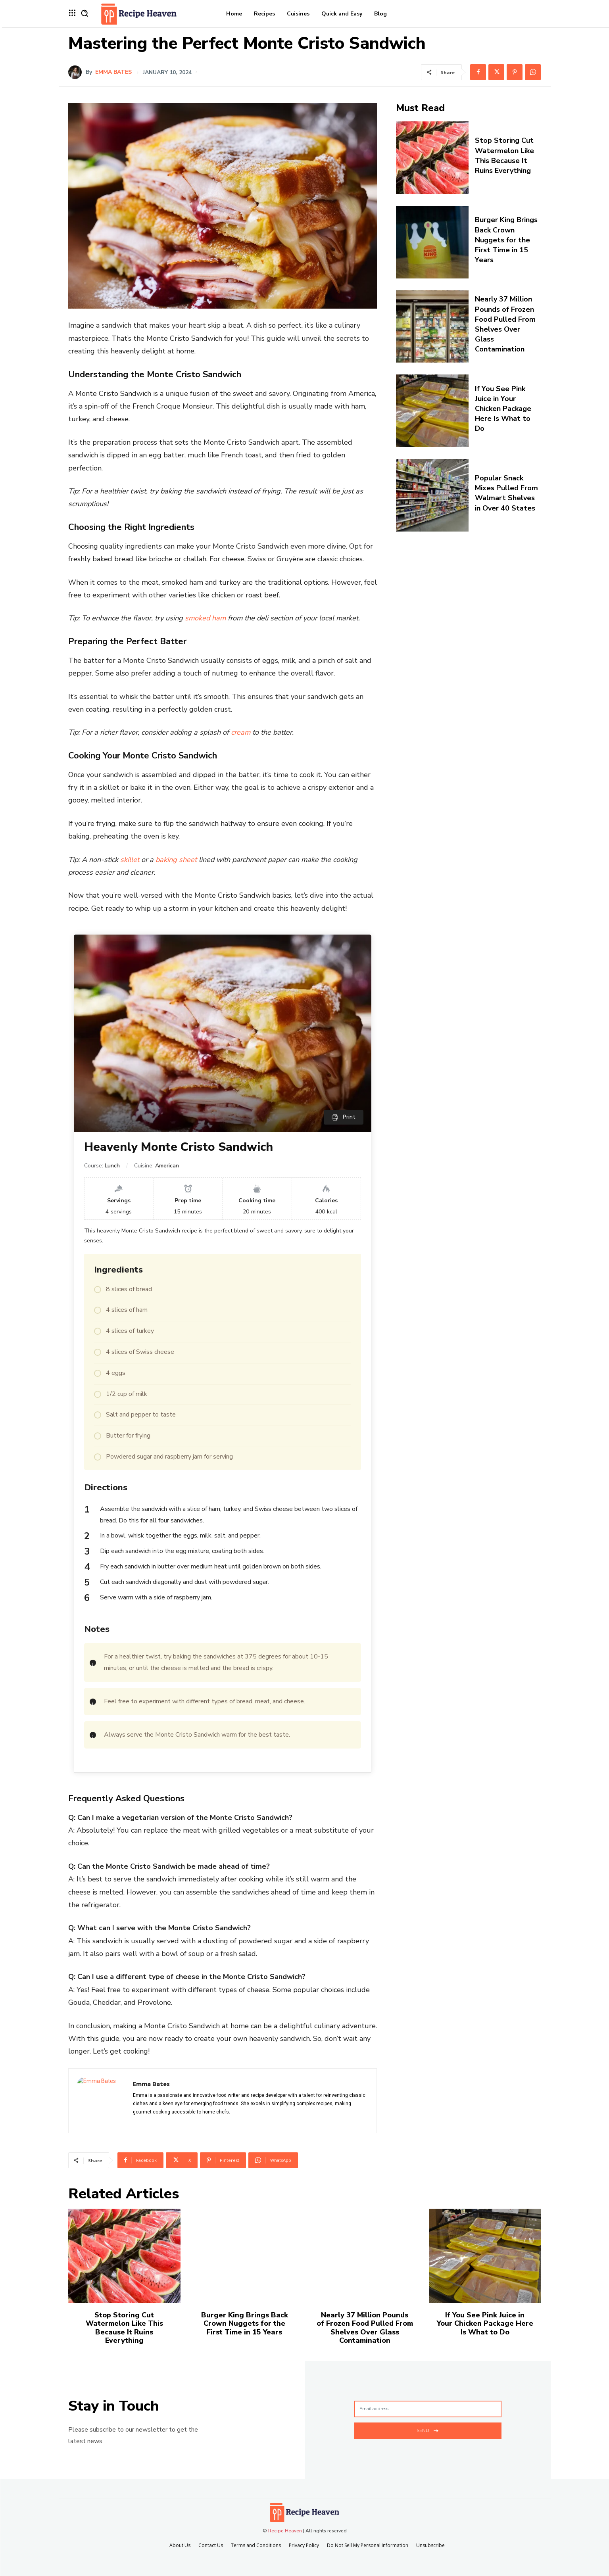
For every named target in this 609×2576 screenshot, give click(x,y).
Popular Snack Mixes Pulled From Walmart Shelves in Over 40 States (506, 493)
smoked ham (205, 618)
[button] (84, 13)
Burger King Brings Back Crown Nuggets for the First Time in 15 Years (506, 240)
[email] (427, 2409)
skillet (129, 859)
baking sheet (176, 859)
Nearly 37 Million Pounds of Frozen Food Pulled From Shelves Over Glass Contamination (505, 324)
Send (427, 2430)
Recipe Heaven (285, 2531)
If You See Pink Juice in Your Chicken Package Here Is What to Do (503, 409)
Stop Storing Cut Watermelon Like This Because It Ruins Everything (504, 155)
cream (240, 732)
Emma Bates (113, 72)
